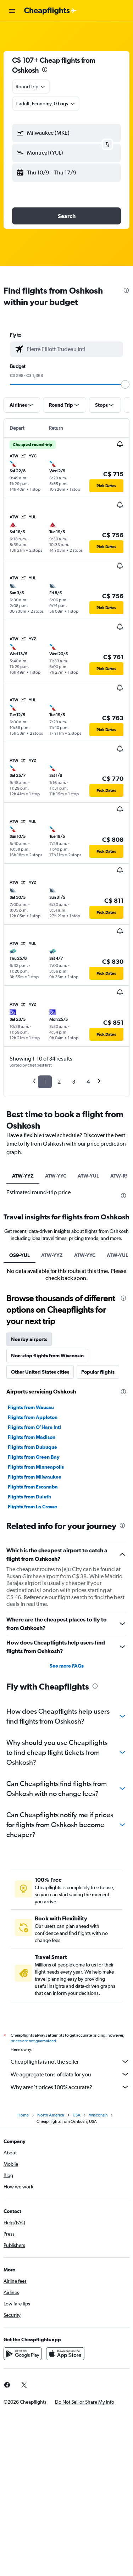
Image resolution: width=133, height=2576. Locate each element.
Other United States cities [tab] (40, 1372)
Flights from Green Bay (34, 1457)
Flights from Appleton (32, 1417)
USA (77, 2115)
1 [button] (45, 1081)
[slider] (125, 384)
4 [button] (88, 1081)
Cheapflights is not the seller (70, 2061)
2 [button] (59, 1081)
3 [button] (73, 1081)
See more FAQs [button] (67, 1666)
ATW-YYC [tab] (55, 1176)
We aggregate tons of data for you (70, 2074)
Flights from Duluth (29, 1497)
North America (50, 2115)
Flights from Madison (31, 1437)
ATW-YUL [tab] (88, 1176)
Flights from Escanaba (33, 1487)
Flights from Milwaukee (34, 1477)
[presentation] (44, 69)
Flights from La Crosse (32, 1506)
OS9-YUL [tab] (19, 1255)
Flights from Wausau (31, 1407)
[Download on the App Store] (65, 2353)
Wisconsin (98, 2115)
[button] (12, 11)
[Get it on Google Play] (23, 2353)
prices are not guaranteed (33, 2040)
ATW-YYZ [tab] (23, 1176)
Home (23, 2115)
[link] (24, 2385)
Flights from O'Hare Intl (34, 1427)
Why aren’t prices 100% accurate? (70, 2087)
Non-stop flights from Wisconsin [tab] (47, 1355)
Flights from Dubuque (32, 1447)
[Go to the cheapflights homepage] (50, 11)
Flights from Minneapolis (36, 1467)
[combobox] (31, 86)
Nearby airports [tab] (29, 1339)
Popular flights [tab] (98, 1372)
